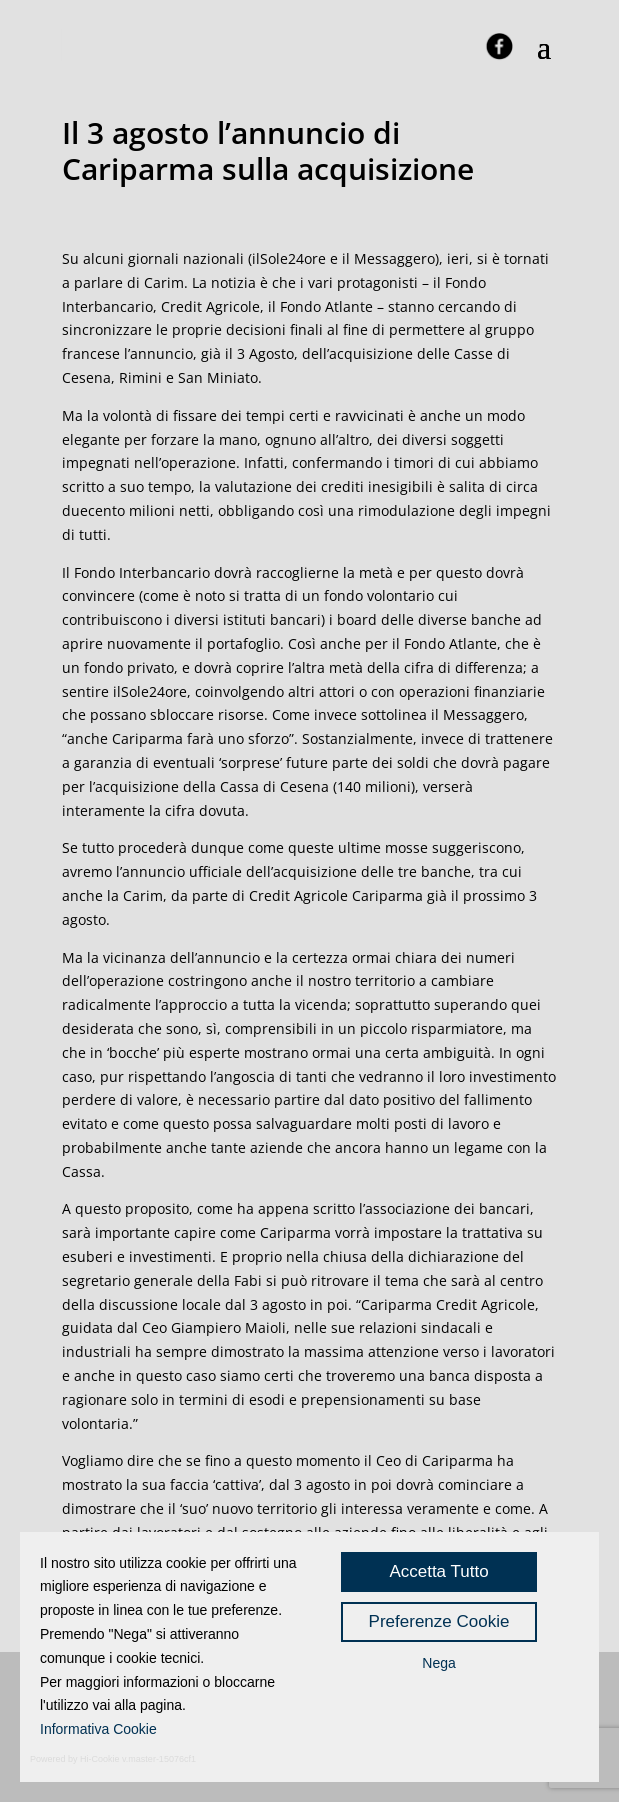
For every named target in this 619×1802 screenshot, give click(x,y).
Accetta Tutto (438, 1571)
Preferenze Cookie (439, 1621)
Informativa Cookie (98, 1729)
